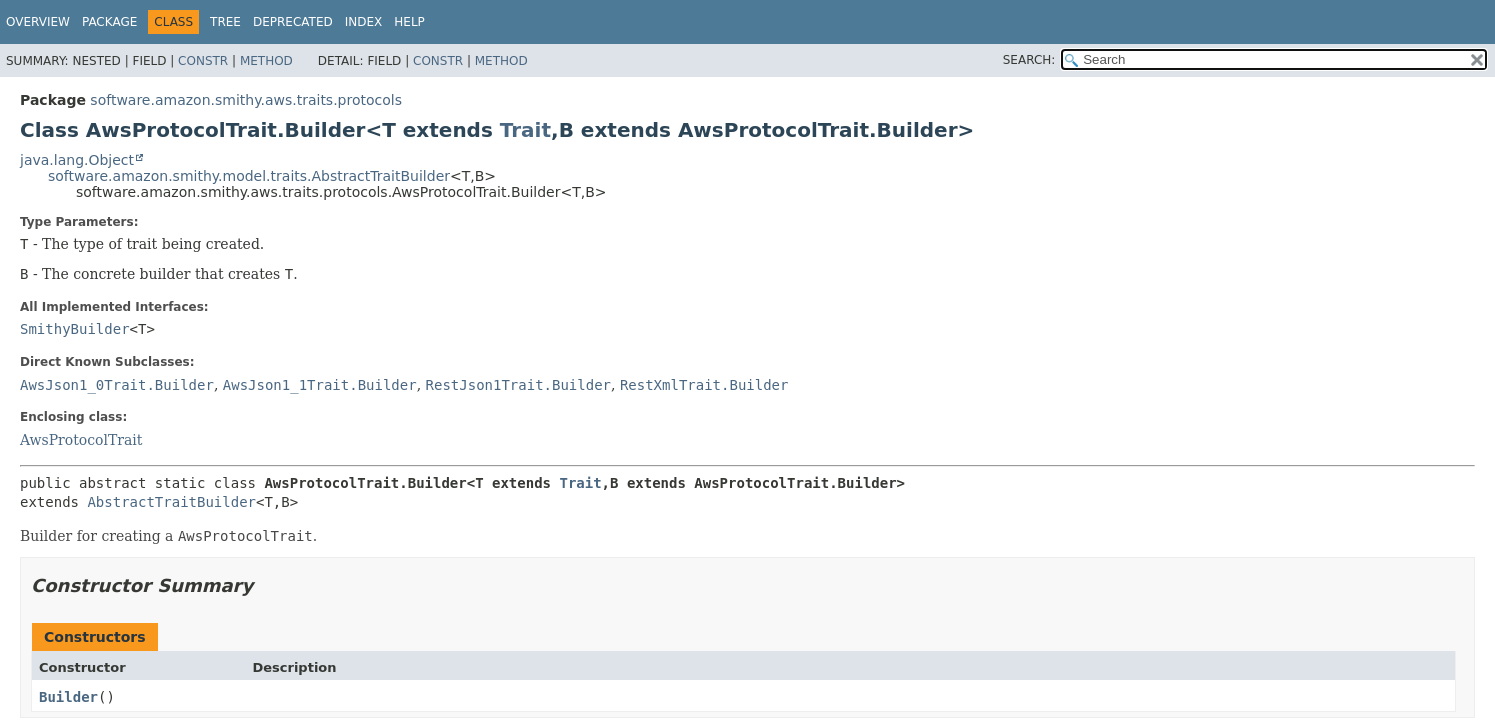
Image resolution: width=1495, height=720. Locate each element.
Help (409, 22)
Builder (68, 697)
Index (364, 22)
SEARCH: (1029, 60)
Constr (203, 61)
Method (266, 61)
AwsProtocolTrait (81, 440)
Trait (525, 130)
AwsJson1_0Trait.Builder (117, 385)
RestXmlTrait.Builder (704, 385)
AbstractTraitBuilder (171, 502)
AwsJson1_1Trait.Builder (320, 385)
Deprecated (293, 22)
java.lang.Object (77, 160)
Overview (38, 22)
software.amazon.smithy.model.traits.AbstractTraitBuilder (249, 176)
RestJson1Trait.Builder (518, 385)
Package (109, 22)
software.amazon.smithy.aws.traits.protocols (246, 100)
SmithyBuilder (75, 329)
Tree (225, 22)
